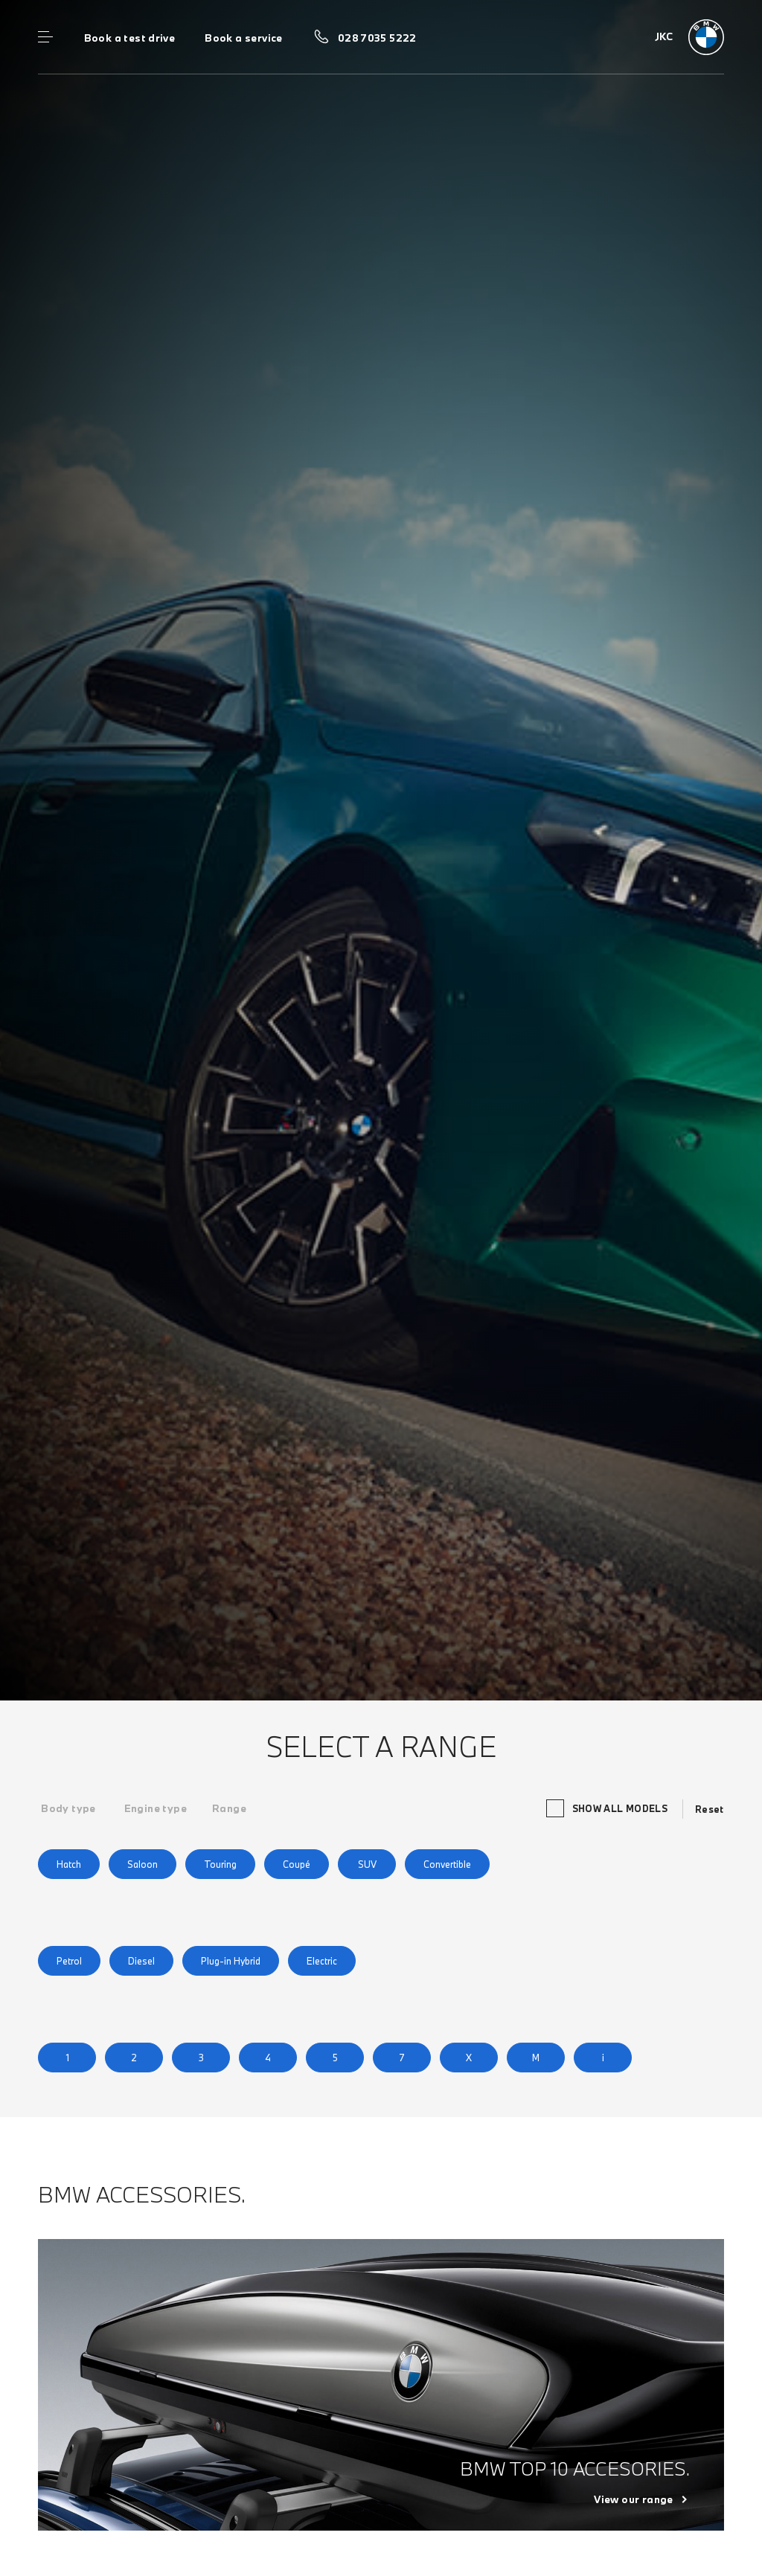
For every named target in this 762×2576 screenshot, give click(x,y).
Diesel (141, 1961)
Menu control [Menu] (45, 37)
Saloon (142, 1864)
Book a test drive (130, 38)
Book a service (243, 38)
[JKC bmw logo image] (690, 37)
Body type (68, 1808)
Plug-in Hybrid (230, 1961)
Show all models (608, 1808)
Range (229, 1808)
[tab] (68, 1808)
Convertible (447, 1864)
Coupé (296, 1864)
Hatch (69, 1864)
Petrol (69, 1961)
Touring (220, 1864)
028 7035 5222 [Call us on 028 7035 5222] (377, 38)
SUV (367, 1864)
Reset (709, 1809)
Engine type (155, 1808)
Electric (322, 1961)
